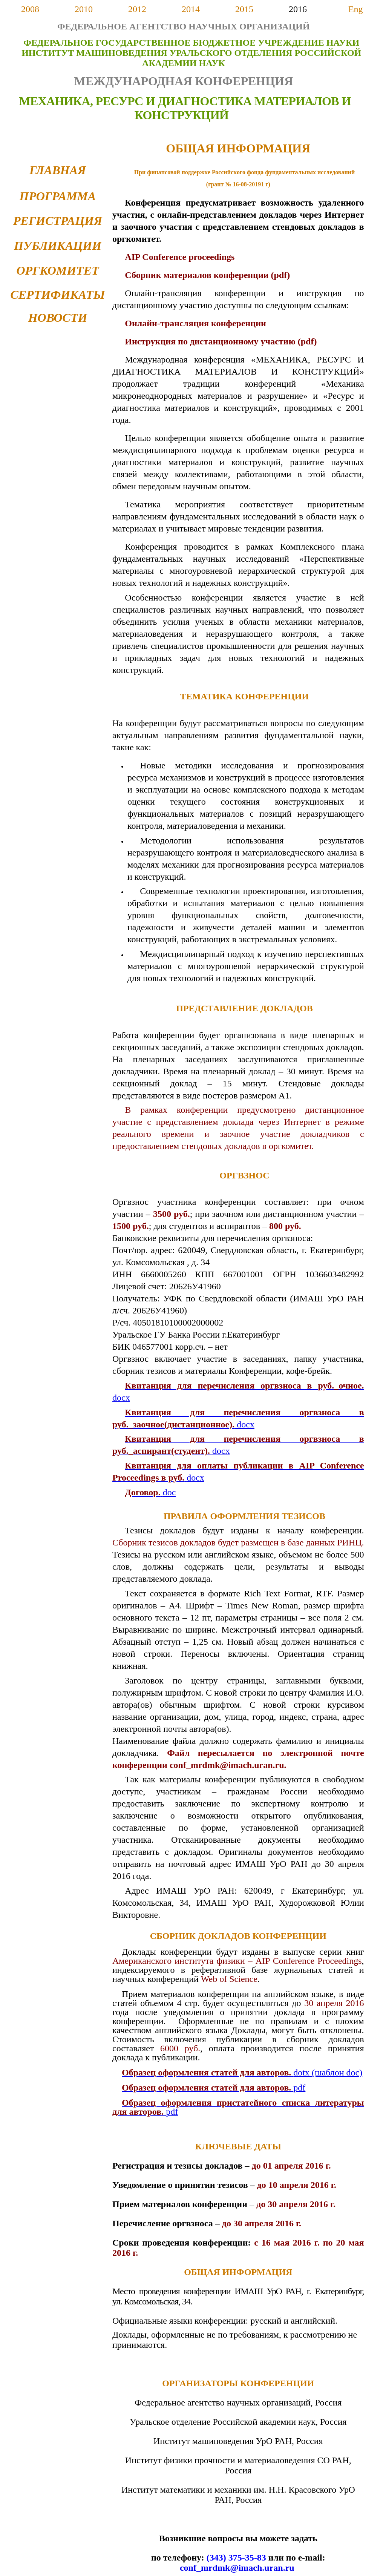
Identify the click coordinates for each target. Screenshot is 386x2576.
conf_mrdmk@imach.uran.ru (237, 2568)
